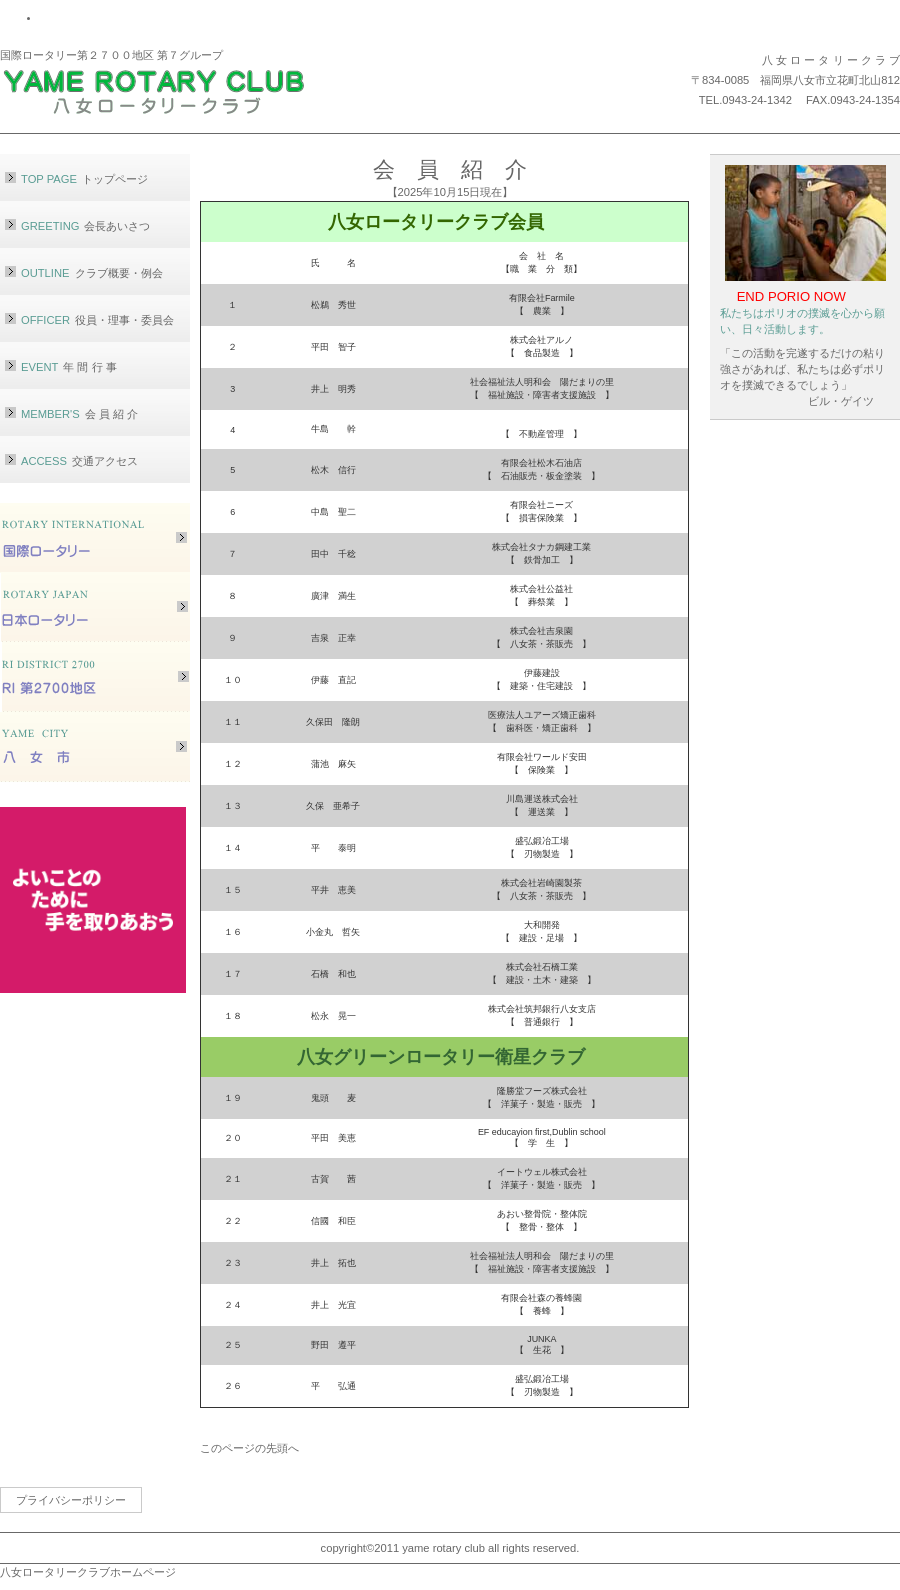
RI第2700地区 (95, 677)
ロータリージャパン (95, 607)
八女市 (95, 747)
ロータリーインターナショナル (95, 538)
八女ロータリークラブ (185, 89)
